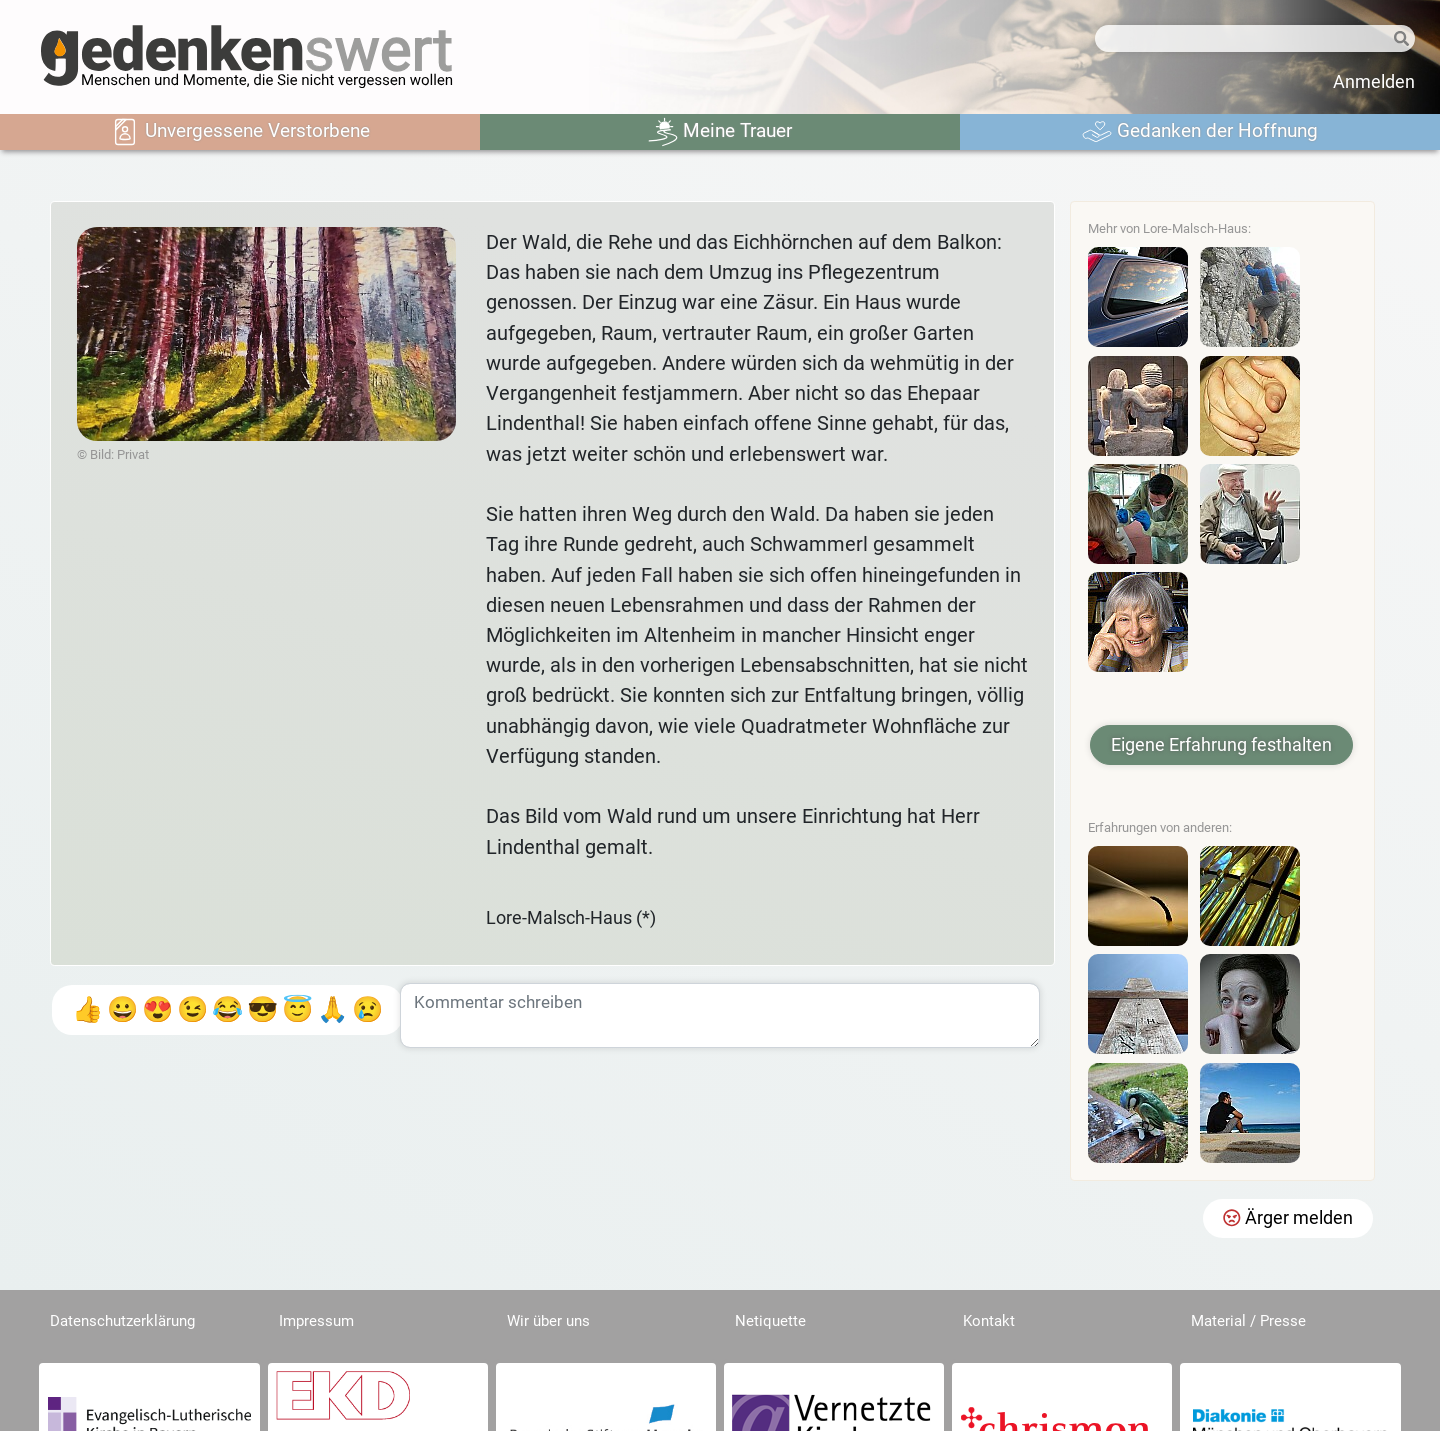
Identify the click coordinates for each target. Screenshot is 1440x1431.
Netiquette (770, 1321)
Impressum (316, 1321)
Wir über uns (548, 1321)
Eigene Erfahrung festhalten (1221, 745)
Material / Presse (1248, 1321)
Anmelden (1374, 82)
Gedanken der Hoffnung (1200, 132)
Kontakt (989, 1321)
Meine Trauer (720, 132)
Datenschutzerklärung (122, 1321)
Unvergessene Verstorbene (240, 132)
